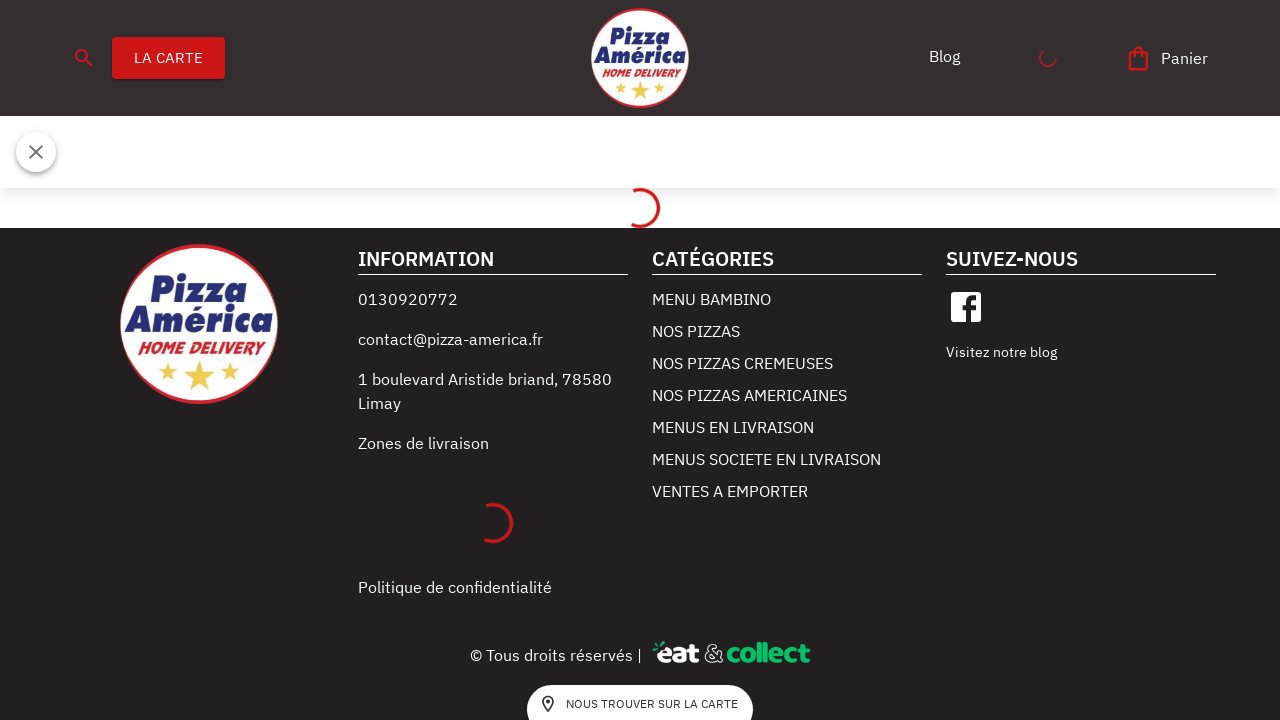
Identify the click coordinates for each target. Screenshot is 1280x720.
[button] (944, 56)
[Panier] (1168, 58)
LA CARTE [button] (168, 58)
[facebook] (966, 307)
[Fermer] (36, 152)
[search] (84, 58)
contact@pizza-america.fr (450, 339)
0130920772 (408, 299)
